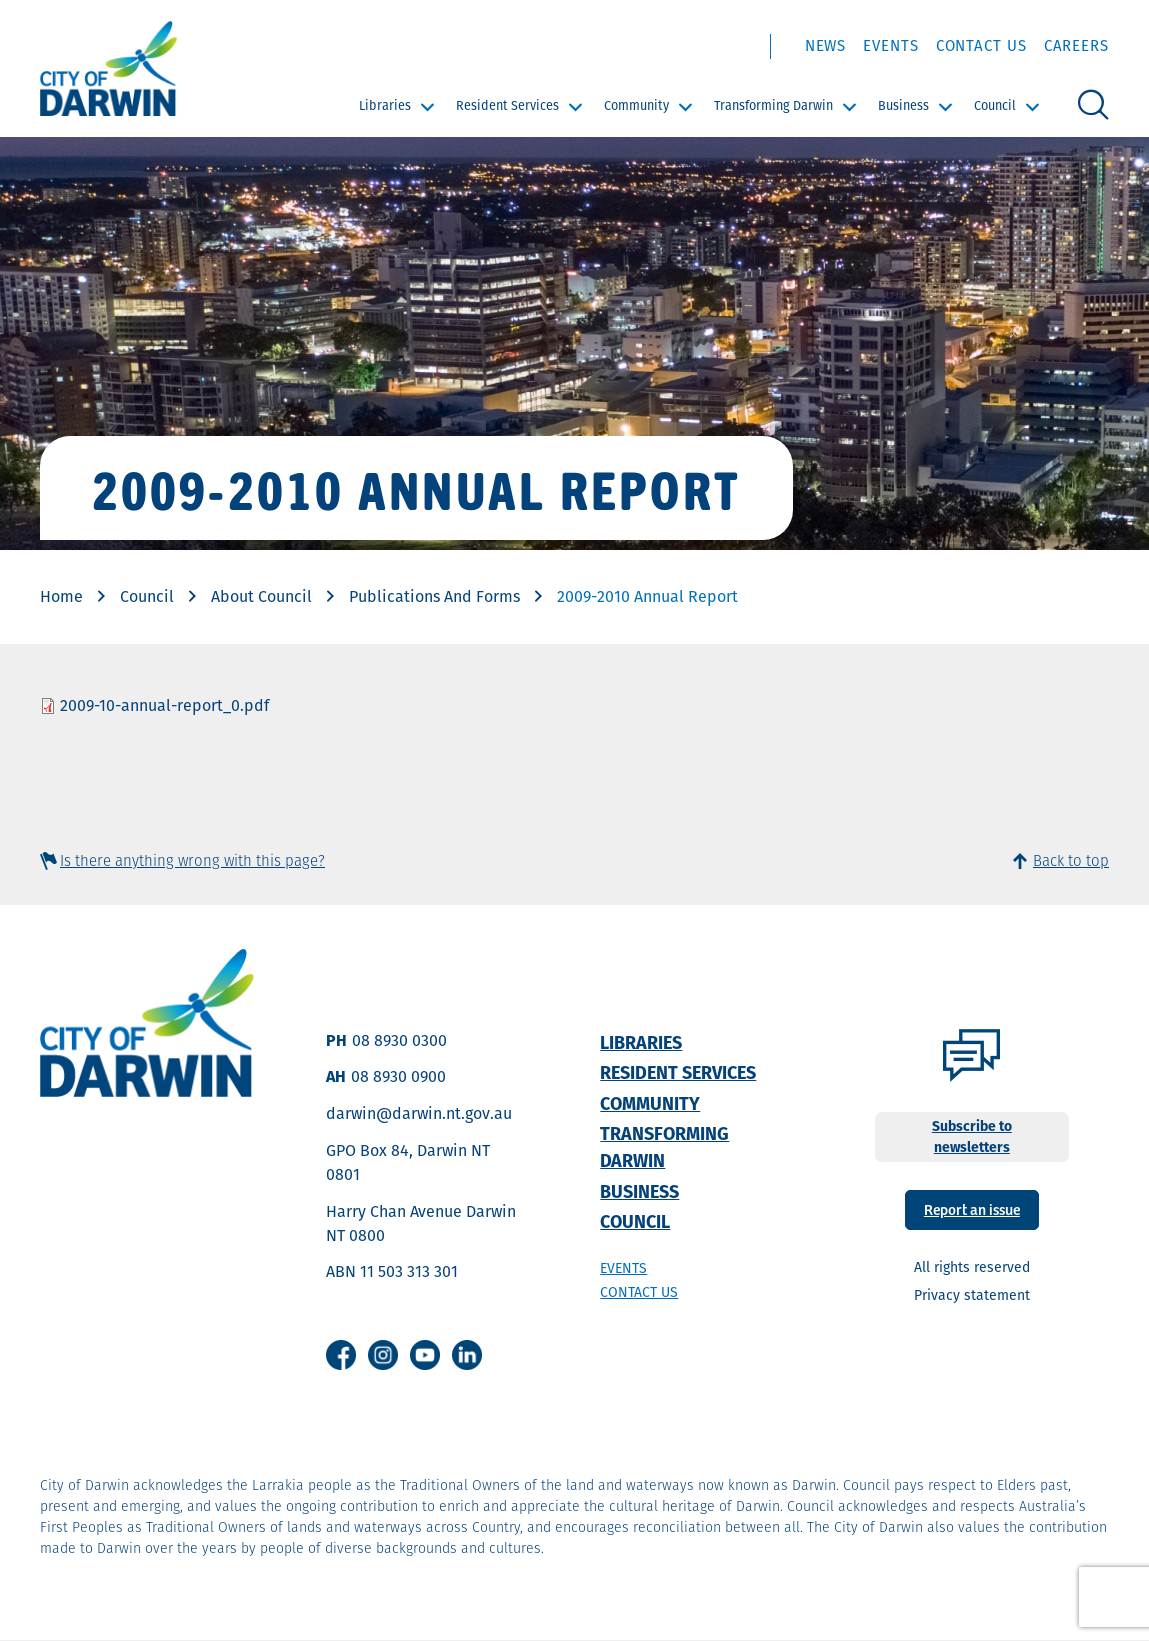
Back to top (1071, 860)
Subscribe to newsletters (972, 1136)
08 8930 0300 (399, 1040)
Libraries (385, 105)
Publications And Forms (434, 596)
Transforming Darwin (773, 105)
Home (61, 596)
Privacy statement (972, 1295)
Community (636, 105)
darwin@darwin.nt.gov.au (419, 1113)
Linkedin (467, 1355)
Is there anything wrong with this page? (192, 860)
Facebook (341, 1355)
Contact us (639, 1292)
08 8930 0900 (398, 1076)
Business (903, 105)
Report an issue (972, 1208)
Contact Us (981, 45)
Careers (1076, 45)
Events (890, 45)
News (826, 45)
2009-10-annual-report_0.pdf (164, 705)
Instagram (383, 1355)
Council (995, 105)
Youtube (425, 1355)
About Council (261, 596)
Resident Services (507, 105)
